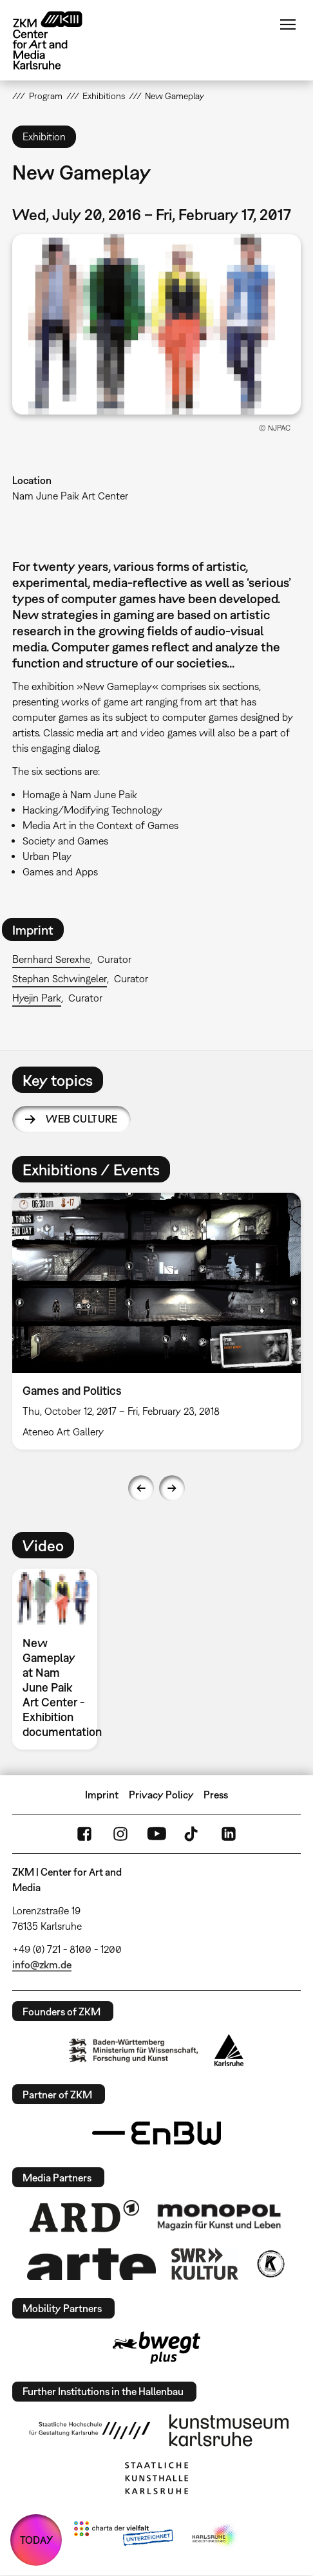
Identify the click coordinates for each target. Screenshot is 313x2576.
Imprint (102, 1794)
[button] (156, 324)
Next (172, 1488)
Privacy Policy (161, 1794)
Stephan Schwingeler (59, 978)
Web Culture (81, 1119)
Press (216, 1794)
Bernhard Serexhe (51, 959)
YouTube (156, 1834)
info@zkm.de (41, 1964)
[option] (156, 1321)
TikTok (192, 1834)
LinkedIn (229, 1834)
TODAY (36, 2540)
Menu (288, 24)
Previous (141, 1488)
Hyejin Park (36, 997)
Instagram (120, 1834)
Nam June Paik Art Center (70, 495)
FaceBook (84, 1834)
